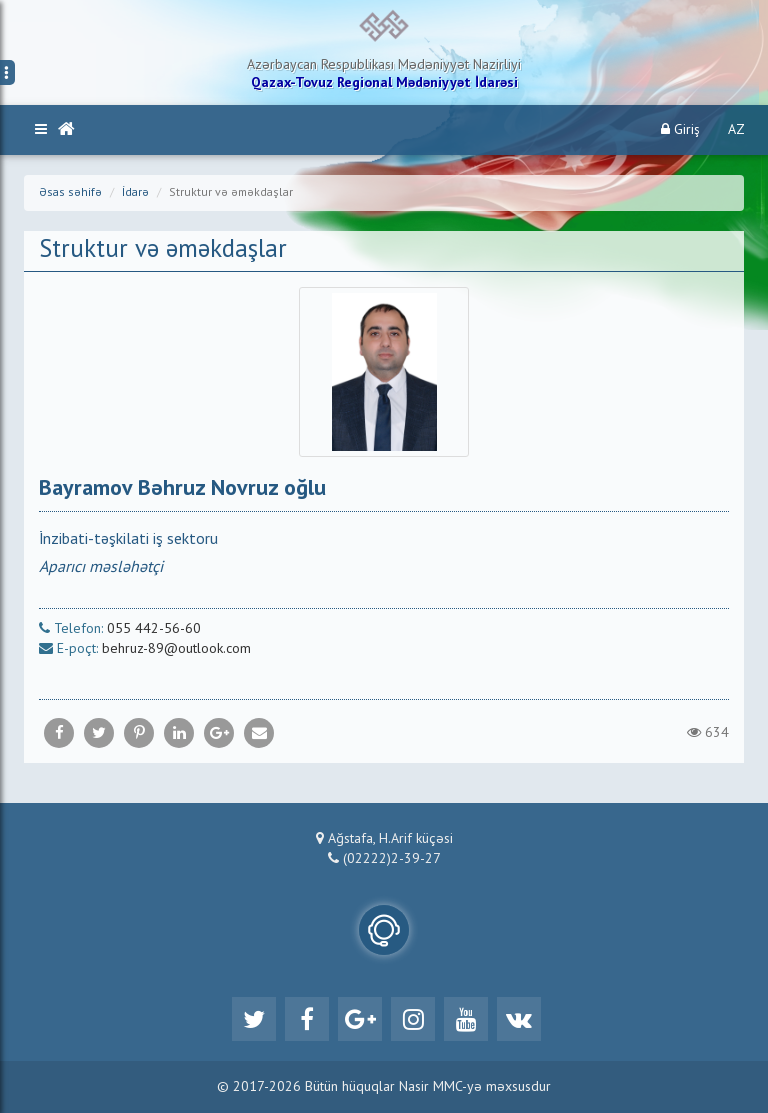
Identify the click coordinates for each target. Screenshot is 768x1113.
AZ (736, 130)
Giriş (680, 129)
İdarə (135, 193)
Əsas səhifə (70, 193)
